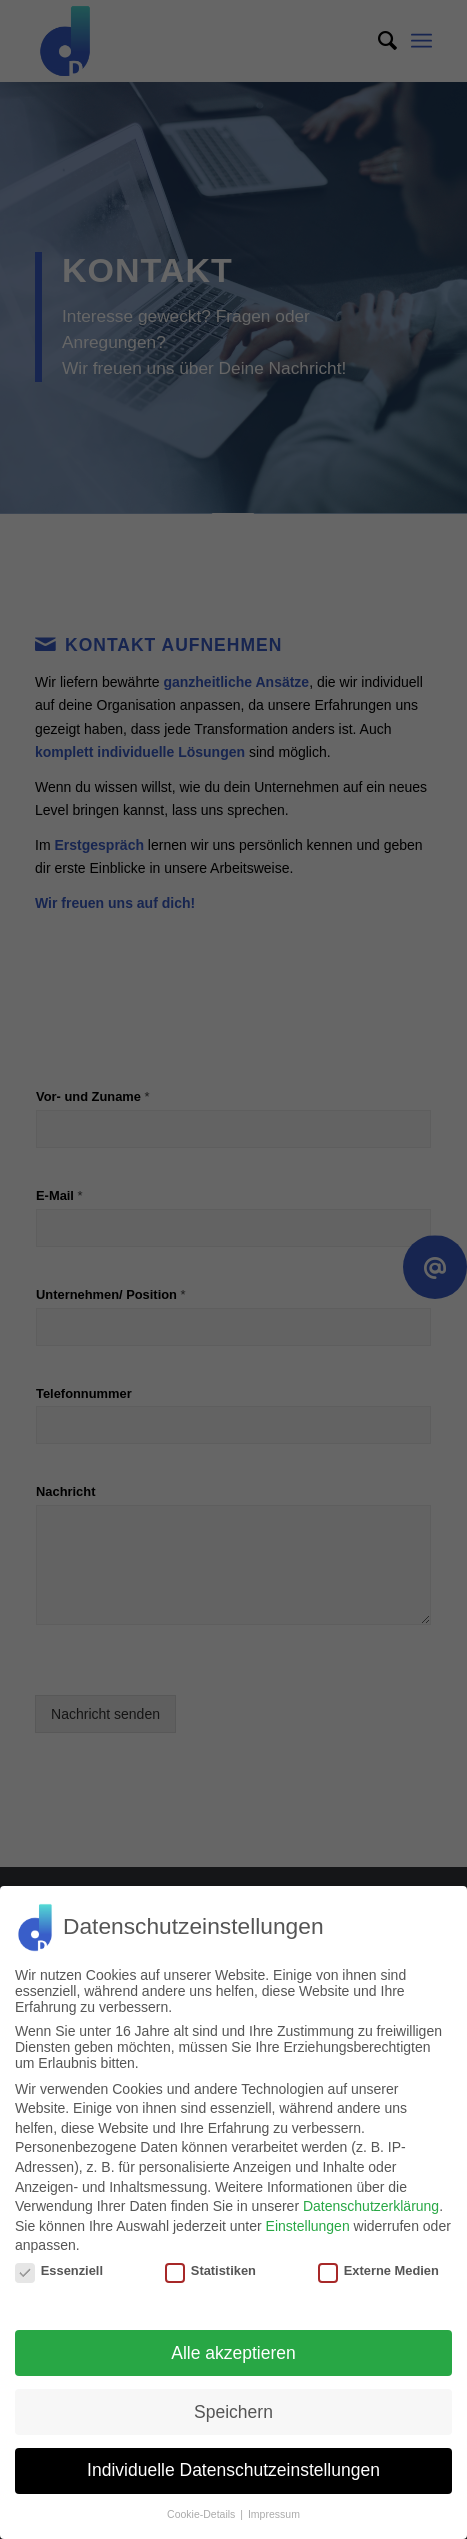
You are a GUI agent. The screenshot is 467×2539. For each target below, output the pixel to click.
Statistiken (210, 2270)
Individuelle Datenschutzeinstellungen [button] (233, 2470)
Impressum (274, 2514)
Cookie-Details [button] (202, 2514)
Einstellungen (308, 2226)
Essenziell (59, 2270)
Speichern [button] (233, 2412)
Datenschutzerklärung (371, 2206)
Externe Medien (378, 2270)
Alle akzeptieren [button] (233, 2353)
